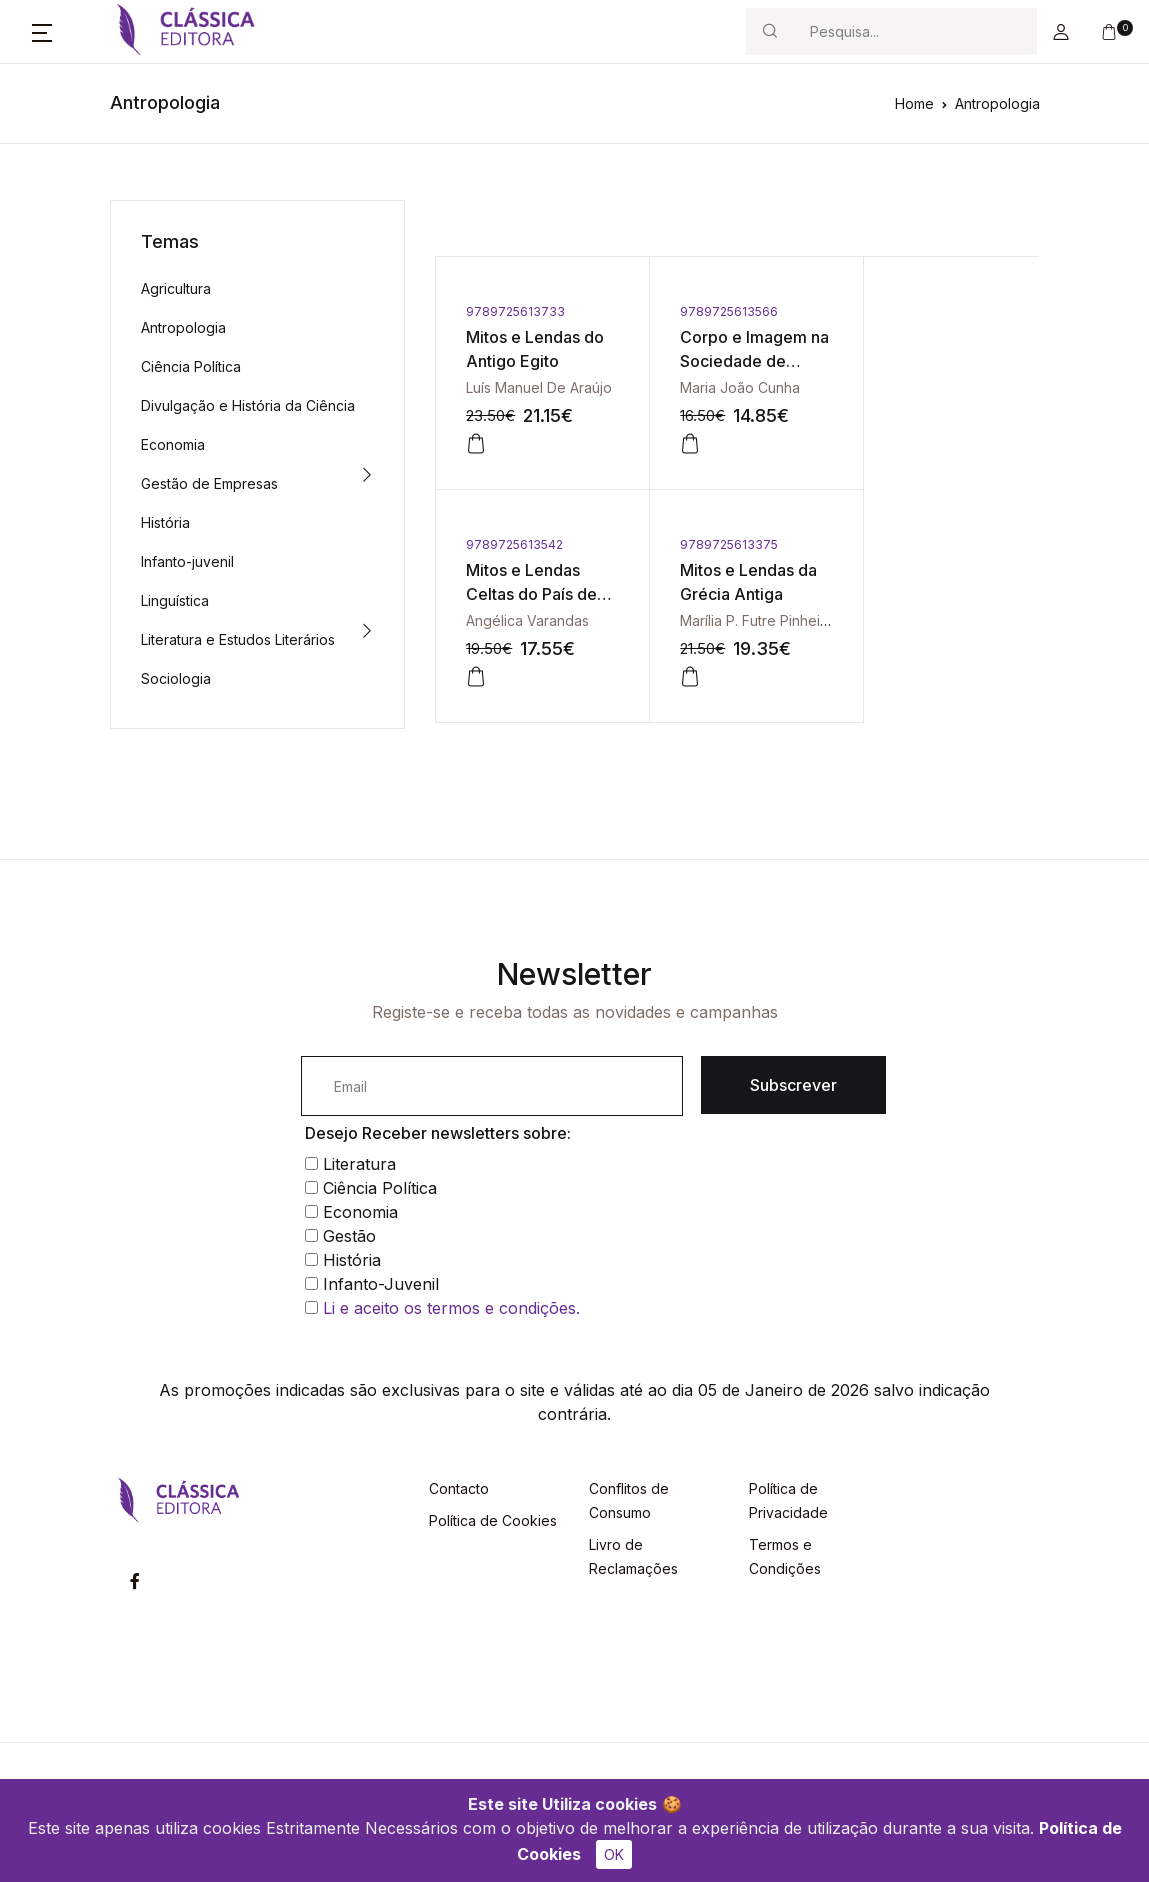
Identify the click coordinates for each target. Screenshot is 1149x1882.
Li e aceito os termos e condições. (451, 1308)
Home (914, 103)
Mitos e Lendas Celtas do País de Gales (933, 361)
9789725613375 (515, 544)
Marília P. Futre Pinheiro (543, 620)
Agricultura (176, 288)
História (165, 522)
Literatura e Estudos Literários (238, 639)
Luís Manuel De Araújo (539, 387)
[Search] (915, 31)
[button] (42, 32)
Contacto (459, 1488)
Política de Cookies (493, 1520)
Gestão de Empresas (209, 483)
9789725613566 (716, 311)
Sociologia (176, 678)
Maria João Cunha (727, 387)
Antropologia (997, 103)
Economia (173, 444)
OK (614, 1854)
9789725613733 (515, 311)
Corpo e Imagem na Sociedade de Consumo (731, 361)
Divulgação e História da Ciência (248, 405)
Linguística (175, 600)
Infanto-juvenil (187, 561)
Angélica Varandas (929, 387)
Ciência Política (191, 366)
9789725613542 (916, 311)
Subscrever (793, 1085)
